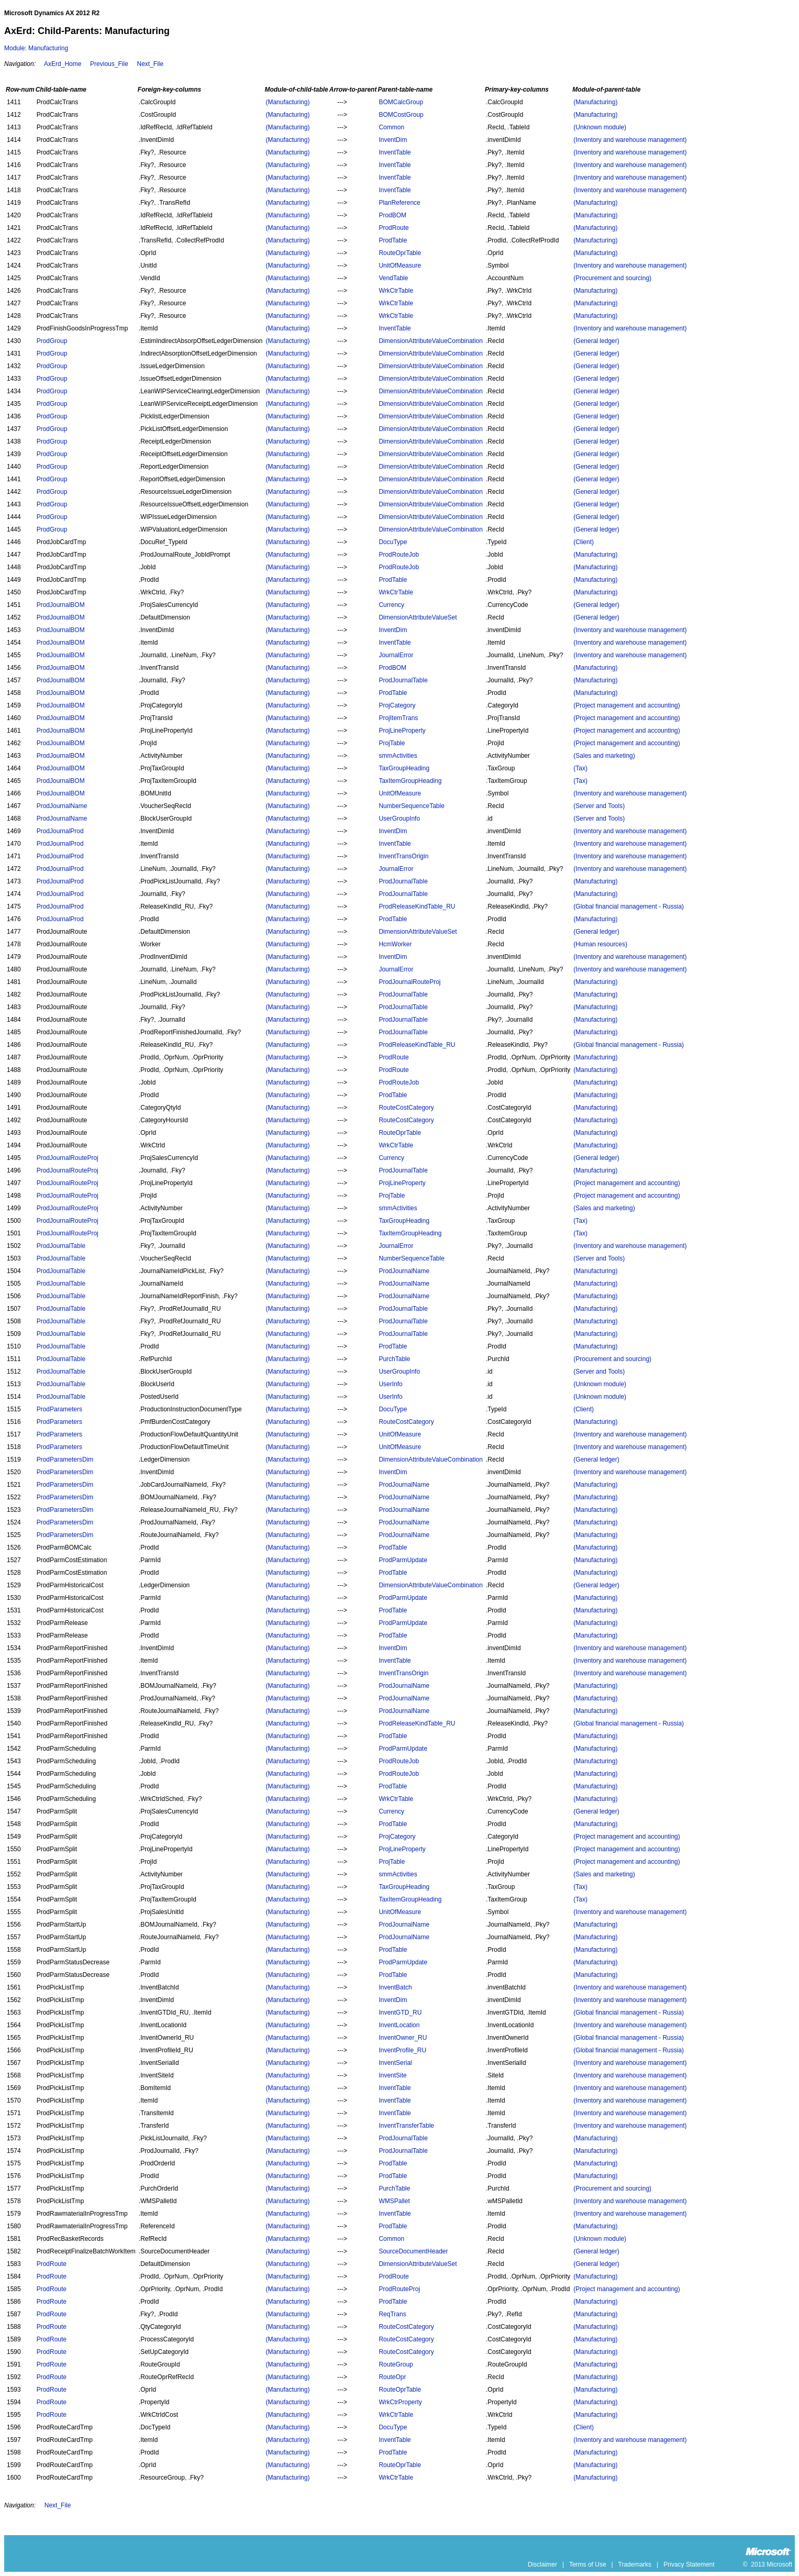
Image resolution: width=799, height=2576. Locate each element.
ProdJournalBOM (61, 605)
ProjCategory (397, 705)
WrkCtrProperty (400, 2402)
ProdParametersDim (65, 1459)
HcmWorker (395, 944)
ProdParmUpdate (403, 1560)
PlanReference (399, 202)
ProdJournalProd (60, 831)
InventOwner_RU (403, 2037)
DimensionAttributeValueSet (418, 617)
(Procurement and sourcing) (612, 278)
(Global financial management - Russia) (628, 906)
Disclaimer (542, 2564)
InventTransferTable (406, 2125)
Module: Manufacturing (36, 48)
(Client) (583, 542)
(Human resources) (600, 944)
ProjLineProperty (402, 730)
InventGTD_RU (400, 2012)
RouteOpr (392, 2377)
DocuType (393, 542)
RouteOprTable (400, 253)
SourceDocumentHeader (413, 2251)
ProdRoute (393, 227)
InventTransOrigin (403, 856)
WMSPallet (394, 2201)
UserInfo (390, 1384)
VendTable (393, 278)
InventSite (392, 2075)
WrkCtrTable (396, 290)
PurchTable (394, 1359)
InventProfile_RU (402, 2050)
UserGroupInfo (399, 818)
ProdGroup (52, 341)
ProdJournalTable (403, 680)
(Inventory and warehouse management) (629, 139)
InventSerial (395, 2062)
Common (391, 127)
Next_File (150, 64)
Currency (391, 605)
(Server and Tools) (599, 806)
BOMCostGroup (401, 114)
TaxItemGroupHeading (410, 780)
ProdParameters (59, 1409)
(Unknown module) (599, 127)
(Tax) (580, 768)
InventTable (394, 152)
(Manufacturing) (287, 102)
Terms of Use (587, 2564)
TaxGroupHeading (404, 768)
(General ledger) (596, 341)
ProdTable (393, 240)
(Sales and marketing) (604, 755)
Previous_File (109, 64)
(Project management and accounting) (626, 705)
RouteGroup (396, 2364)
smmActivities (398, 755)
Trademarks (635, 2564)
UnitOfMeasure (400, 265)
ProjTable (392, 743)
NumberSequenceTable (411, 806)
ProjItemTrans (398, 718)
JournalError (396, 655)
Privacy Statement (688, 2564)
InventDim (393, 139)
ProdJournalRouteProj (409, 982)
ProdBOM (392, 215)
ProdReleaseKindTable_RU (417, 906)
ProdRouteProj (399, 2289)
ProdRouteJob (399, 554)
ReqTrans (392, 2314)
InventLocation (399, 2025)
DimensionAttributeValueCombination (431, 341)
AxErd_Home (62, 64)
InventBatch (395, 1987)
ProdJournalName (62, 806)
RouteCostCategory (406, 1107)
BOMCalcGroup (401, 102)
